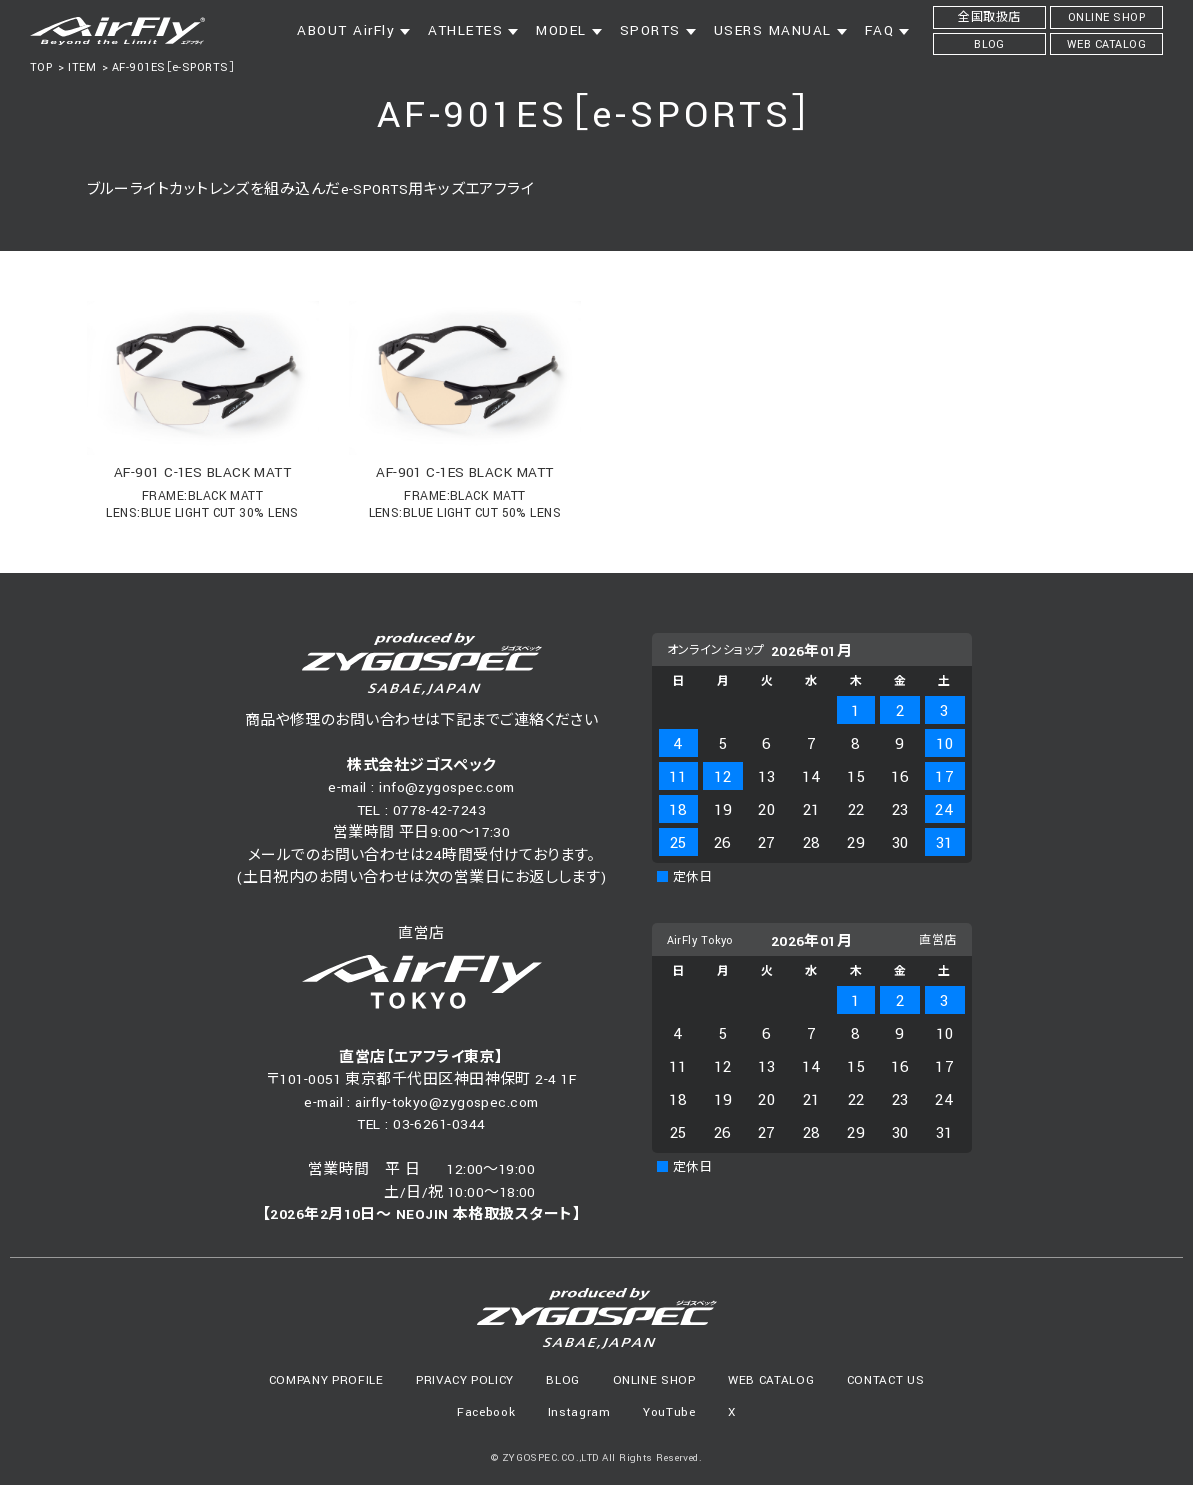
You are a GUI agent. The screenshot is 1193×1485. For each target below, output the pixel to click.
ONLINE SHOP (654, 1380)
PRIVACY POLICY (465, 1380)
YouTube (669, 1412)
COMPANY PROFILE (326, 1380)
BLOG (563, 1380)
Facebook (486, 1412)
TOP (41, 67)
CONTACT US (886, 1380)
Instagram (579, 1412)
